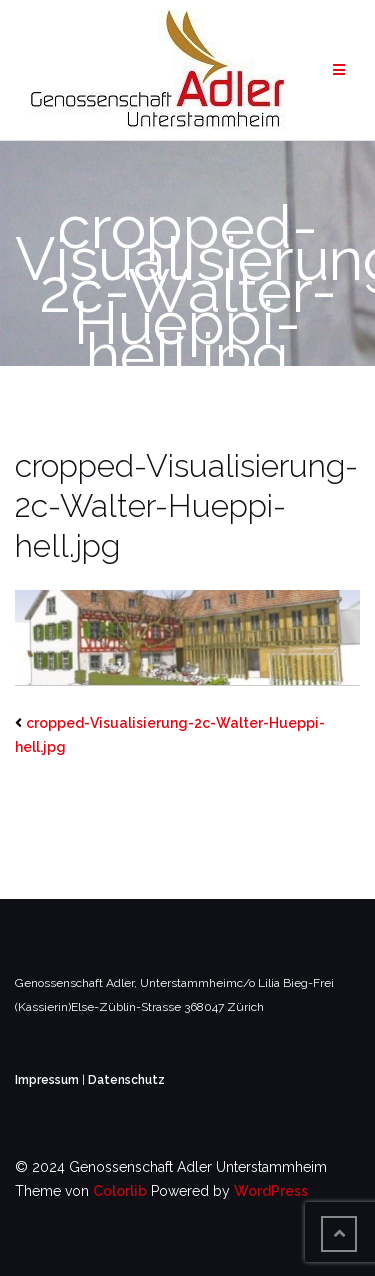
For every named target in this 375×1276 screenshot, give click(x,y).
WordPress (271, 1191)
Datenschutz (126, 1080)
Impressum (48, 1080)
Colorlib (120, 1191)
